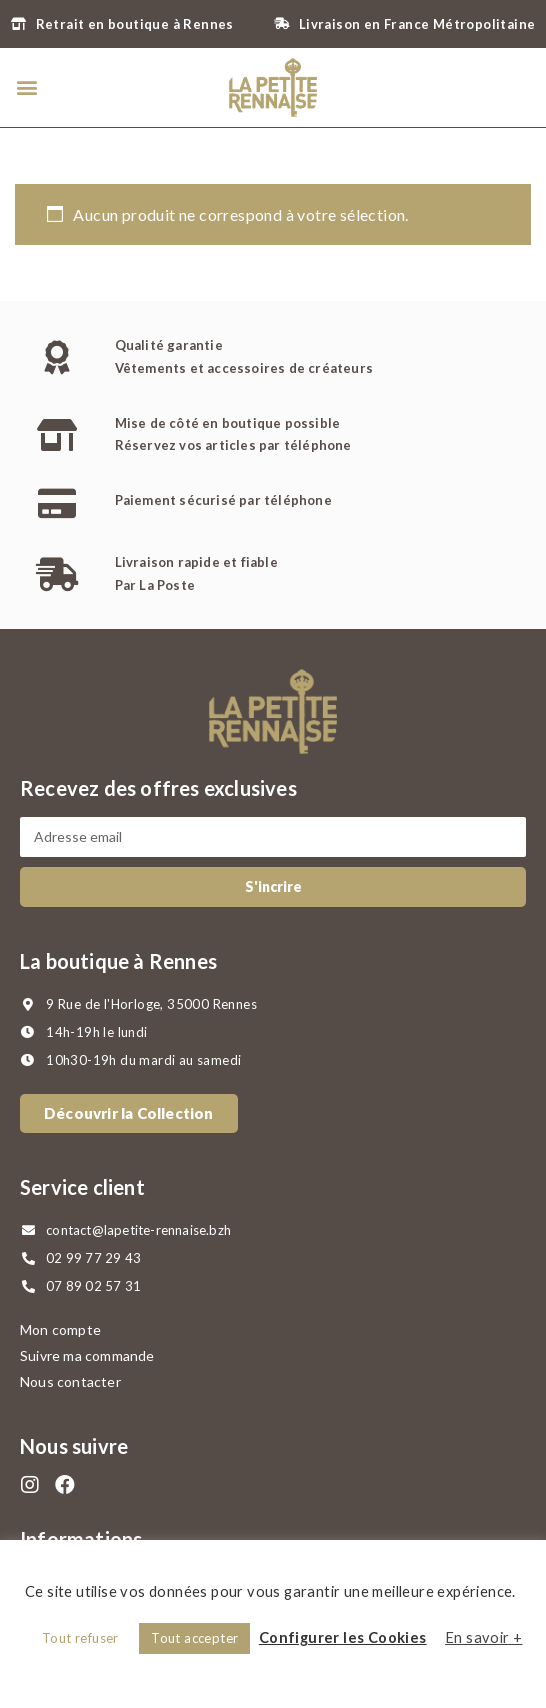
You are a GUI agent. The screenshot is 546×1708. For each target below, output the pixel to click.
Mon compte (60, 1329)
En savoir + (483, 1637)
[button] (26, 87)
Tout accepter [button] (194, 1638)
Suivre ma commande (87, 1355)
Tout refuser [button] (80, 1638)
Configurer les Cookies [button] (343, 1637)
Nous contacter (70, 1381)
